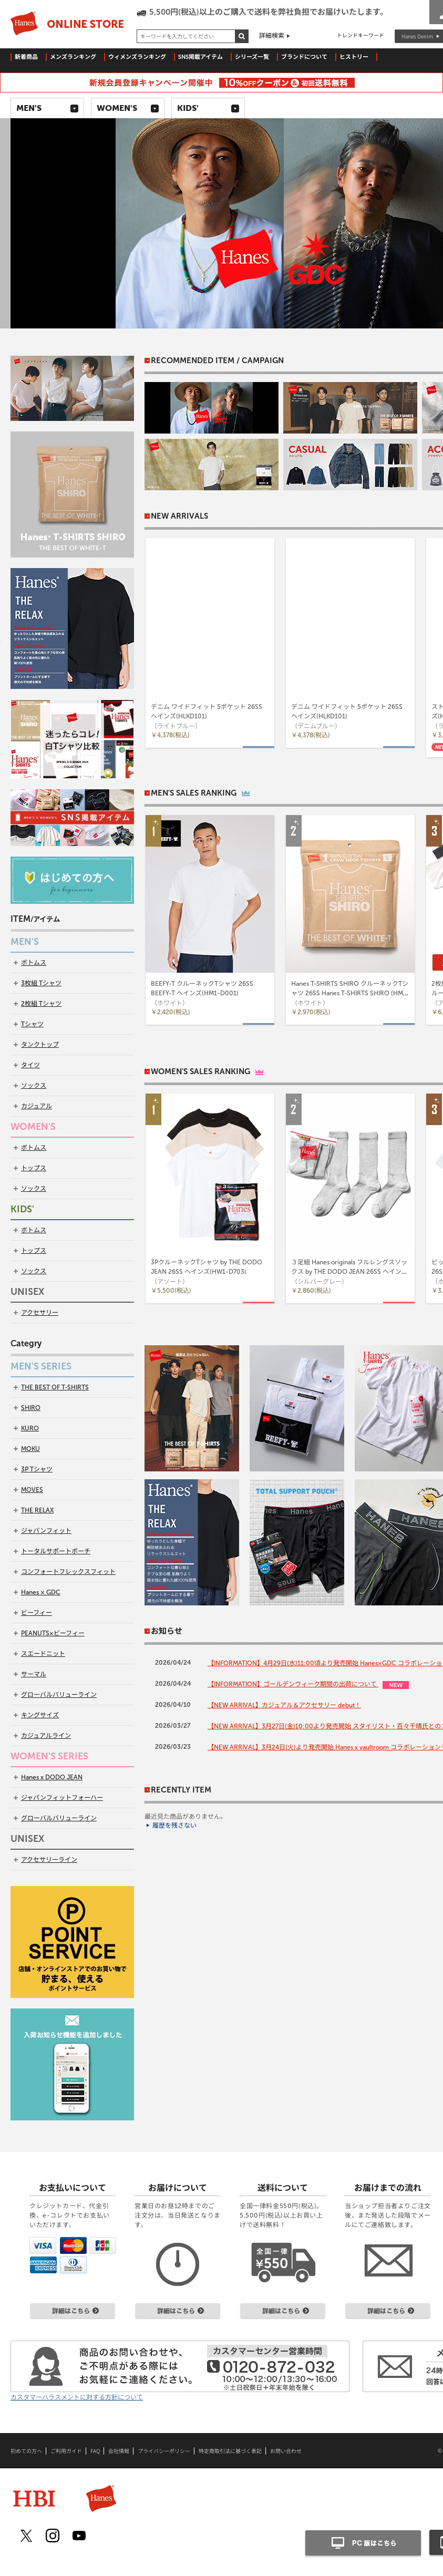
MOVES (32, 1489)
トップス (33, 1168)
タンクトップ (40, 1044)
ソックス (33, 1085)
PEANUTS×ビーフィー (53, 1633)
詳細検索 (271, 35)
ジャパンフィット (46, 1530)
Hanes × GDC (40, 1592)
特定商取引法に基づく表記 (230, 2451)
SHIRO (30, 1407)
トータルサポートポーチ (55, 1551)
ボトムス (33, 962)
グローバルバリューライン (59, 1694)
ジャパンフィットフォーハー (62, 1797)
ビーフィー (36, 1612)
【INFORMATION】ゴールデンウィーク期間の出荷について (293, 1684)
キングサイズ (40, 1715)
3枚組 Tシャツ (41, 983)
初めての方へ (26, 2451)
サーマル (33, 1674)
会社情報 (118, 2451)
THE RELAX (37, 1510)
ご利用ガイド (66, 2451)
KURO (30, 1428)
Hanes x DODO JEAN (52, 1777)
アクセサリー (39, 1312)
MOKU (30, 1448)
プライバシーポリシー (164, 2451)
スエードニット (43, 1653)
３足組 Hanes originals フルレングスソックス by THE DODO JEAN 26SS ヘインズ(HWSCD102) (349, 1272)
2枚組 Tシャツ (41, 1003)
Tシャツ (32, 1024)
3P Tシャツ (37, 1469)
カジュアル (36, 1106)
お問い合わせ (286, 2451)
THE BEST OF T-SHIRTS (55, 1387)
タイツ (30, 1065)
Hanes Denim (417, 36)
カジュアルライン (46, 1735)
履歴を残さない (174, 1825)
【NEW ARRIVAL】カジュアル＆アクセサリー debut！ (284, 1705)
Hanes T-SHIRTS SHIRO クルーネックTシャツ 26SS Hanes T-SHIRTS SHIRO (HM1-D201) (350, 993)
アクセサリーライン (49, 1859)
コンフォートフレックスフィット (68, 1571)
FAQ (95, 2451)
